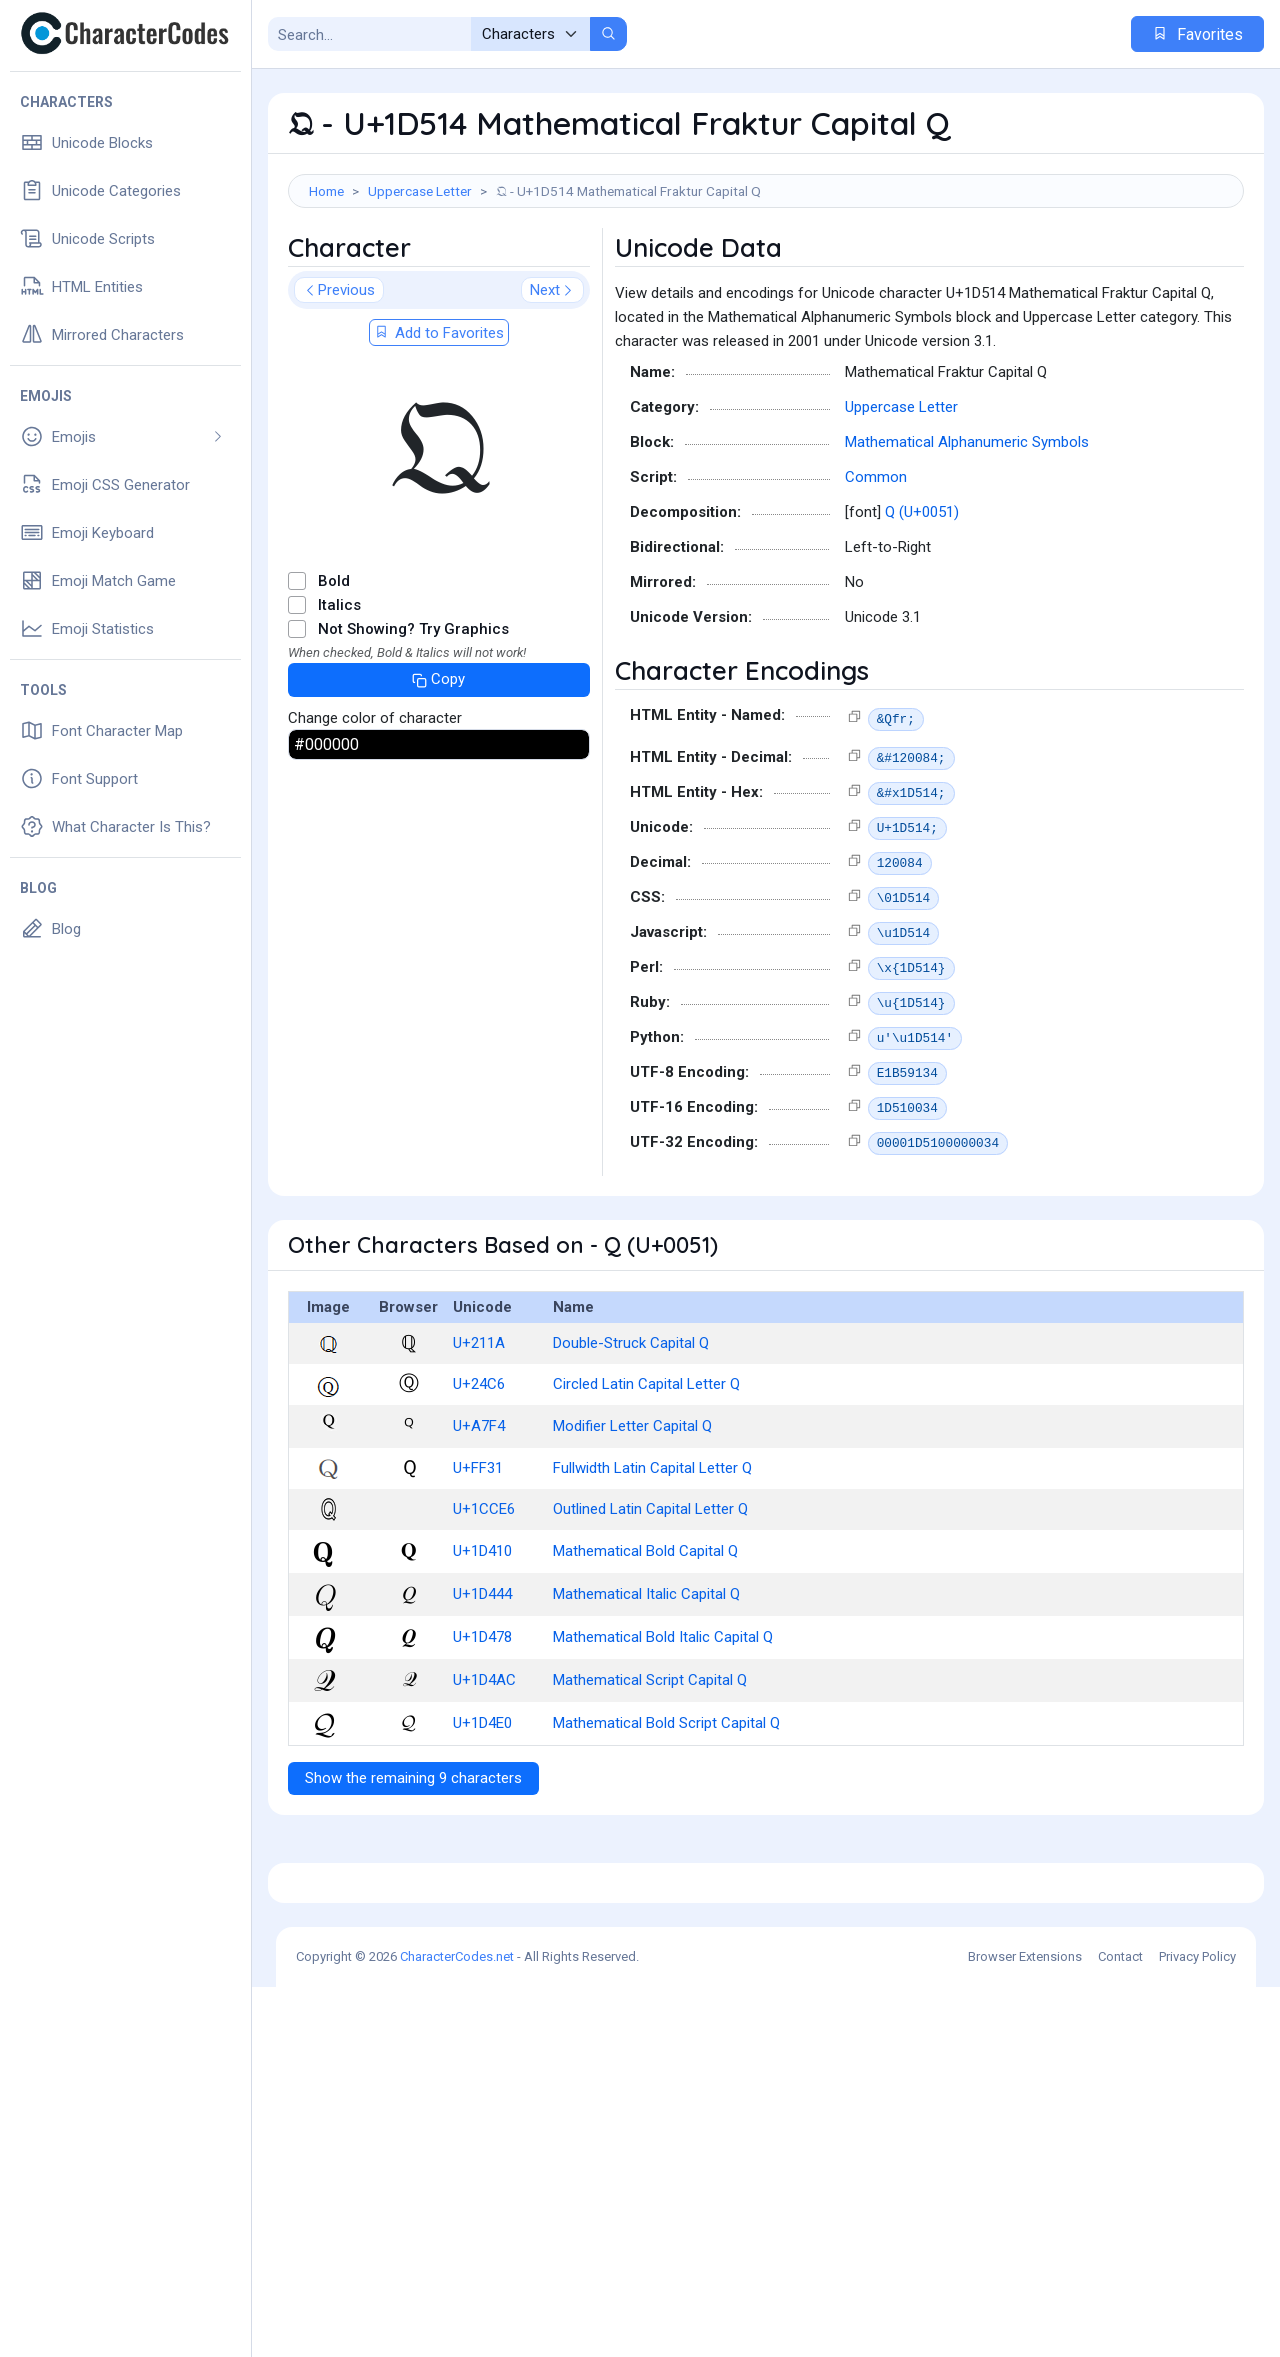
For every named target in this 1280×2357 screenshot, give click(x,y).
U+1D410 (482, 1641)
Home (326, 191)
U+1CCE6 (484, 1599)
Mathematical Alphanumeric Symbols (967, 532)
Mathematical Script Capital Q (650, 1770)
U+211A (479, 1433)
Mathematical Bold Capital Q (645, 1641)
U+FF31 (478, 1558)
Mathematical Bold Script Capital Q (666, 1813)
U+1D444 (482, 1684)
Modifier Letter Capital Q (632, 1516)
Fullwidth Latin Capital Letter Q (652, 1558)
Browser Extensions (1025, 2326)
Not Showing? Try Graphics (413, 719)
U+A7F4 (479, 1516)
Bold (334, 671)
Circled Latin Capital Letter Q (646, 1474)
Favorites (1197, 34)
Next (552, 380)
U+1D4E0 (482, 1813)
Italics (339, 695)
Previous (339, 380)
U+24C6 (479, 1474)
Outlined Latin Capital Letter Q (650, 1599)
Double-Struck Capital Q (631, 1433)
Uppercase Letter (420, 191)
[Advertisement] (766, 273)
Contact (1120, 2326)
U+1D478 (482, 1727)
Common (876, 567)
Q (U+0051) (922, 602)
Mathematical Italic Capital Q (646, 1684)
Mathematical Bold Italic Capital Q (663, 1727)
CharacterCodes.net (457, 2326)
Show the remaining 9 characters (413, 1868)
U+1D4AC (484, 1770)
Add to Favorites (439, 423)
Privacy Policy (1197, 2326)
